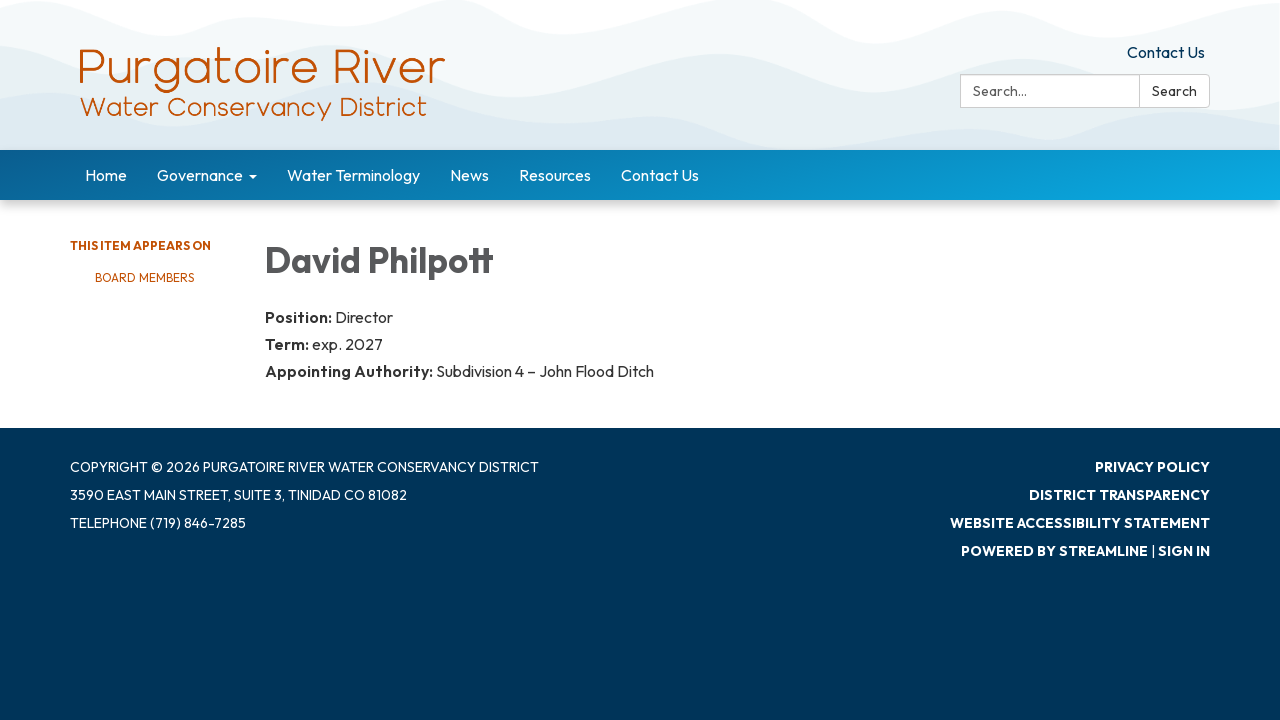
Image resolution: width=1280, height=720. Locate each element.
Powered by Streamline (1054, 551)
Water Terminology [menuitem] (353, 175)
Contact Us (1166, 52)
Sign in (1184, 551)
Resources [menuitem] (555, 175)
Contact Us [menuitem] (660, 175)
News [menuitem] (469, 175)
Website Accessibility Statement (1080, 523)
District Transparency (1119, 495)
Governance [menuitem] (200, 175)
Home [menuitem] (106, 175)
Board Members (144, 277)
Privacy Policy (1152, 467)
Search (1174, 91)
